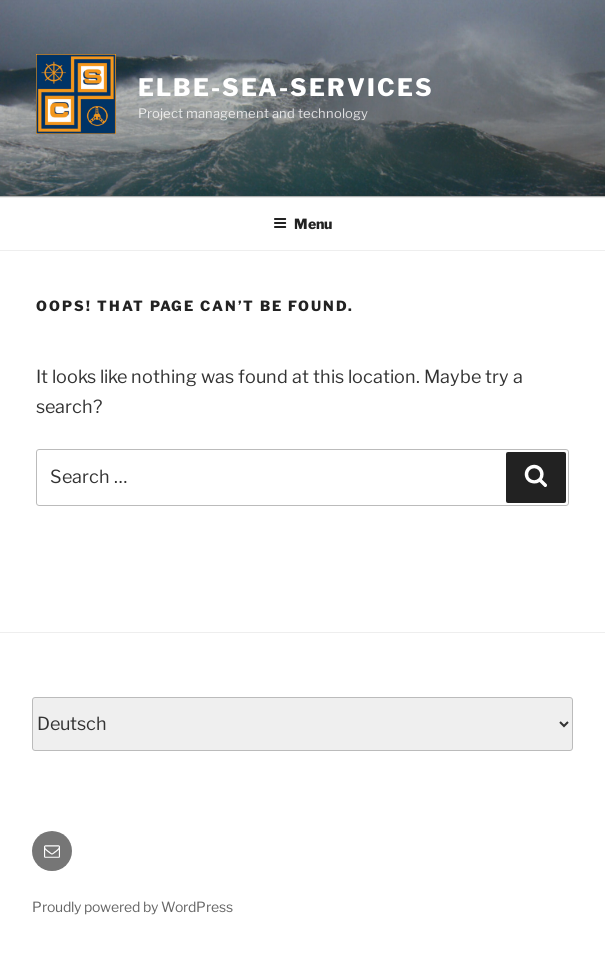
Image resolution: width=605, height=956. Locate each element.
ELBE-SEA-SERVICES (286, 87)
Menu (302, 223)
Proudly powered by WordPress (132, 906)
